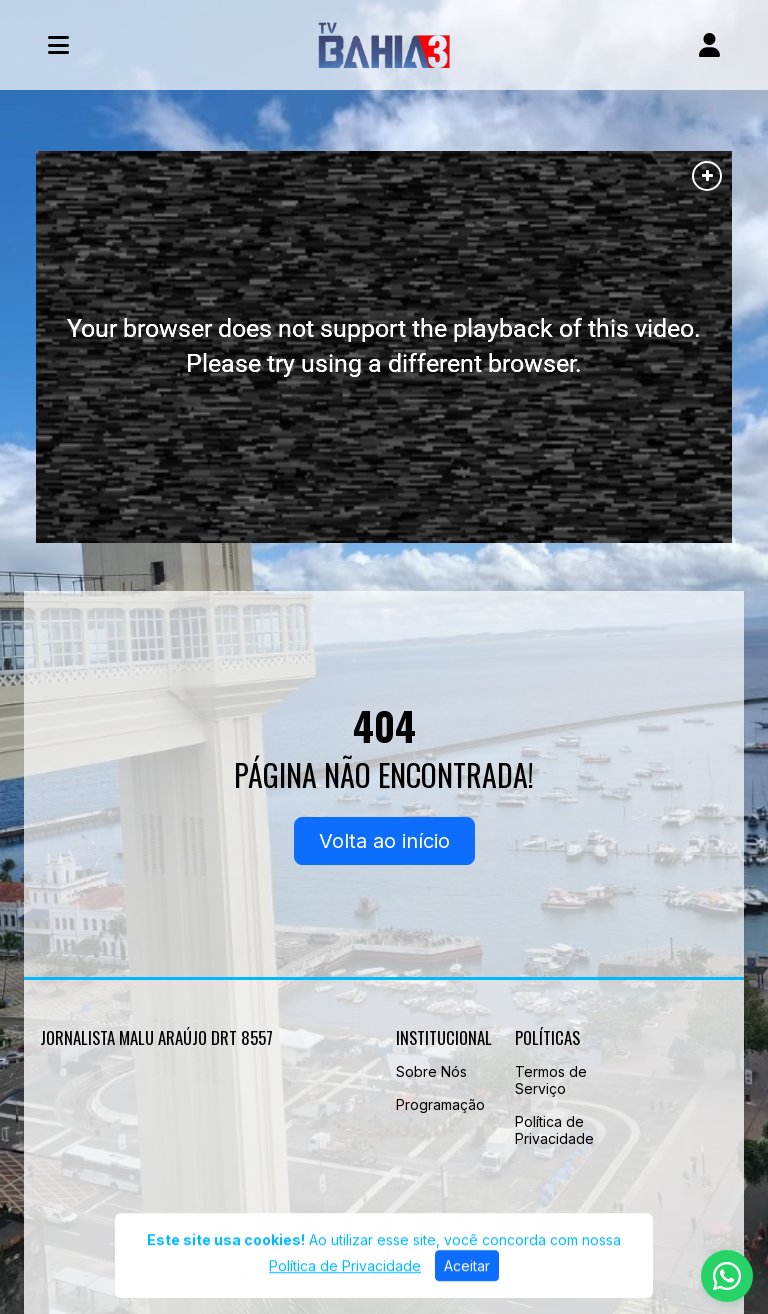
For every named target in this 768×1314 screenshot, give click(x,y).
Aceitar (467, 1274)
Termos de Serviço (551, 1080)
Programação (440, 1104)
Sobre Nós (431, 1071)
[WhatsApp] (727, 1276)
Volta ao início (384, 841)
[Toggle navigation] (58, 45)
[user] (709, 45)
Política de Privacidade (554, 1130)
